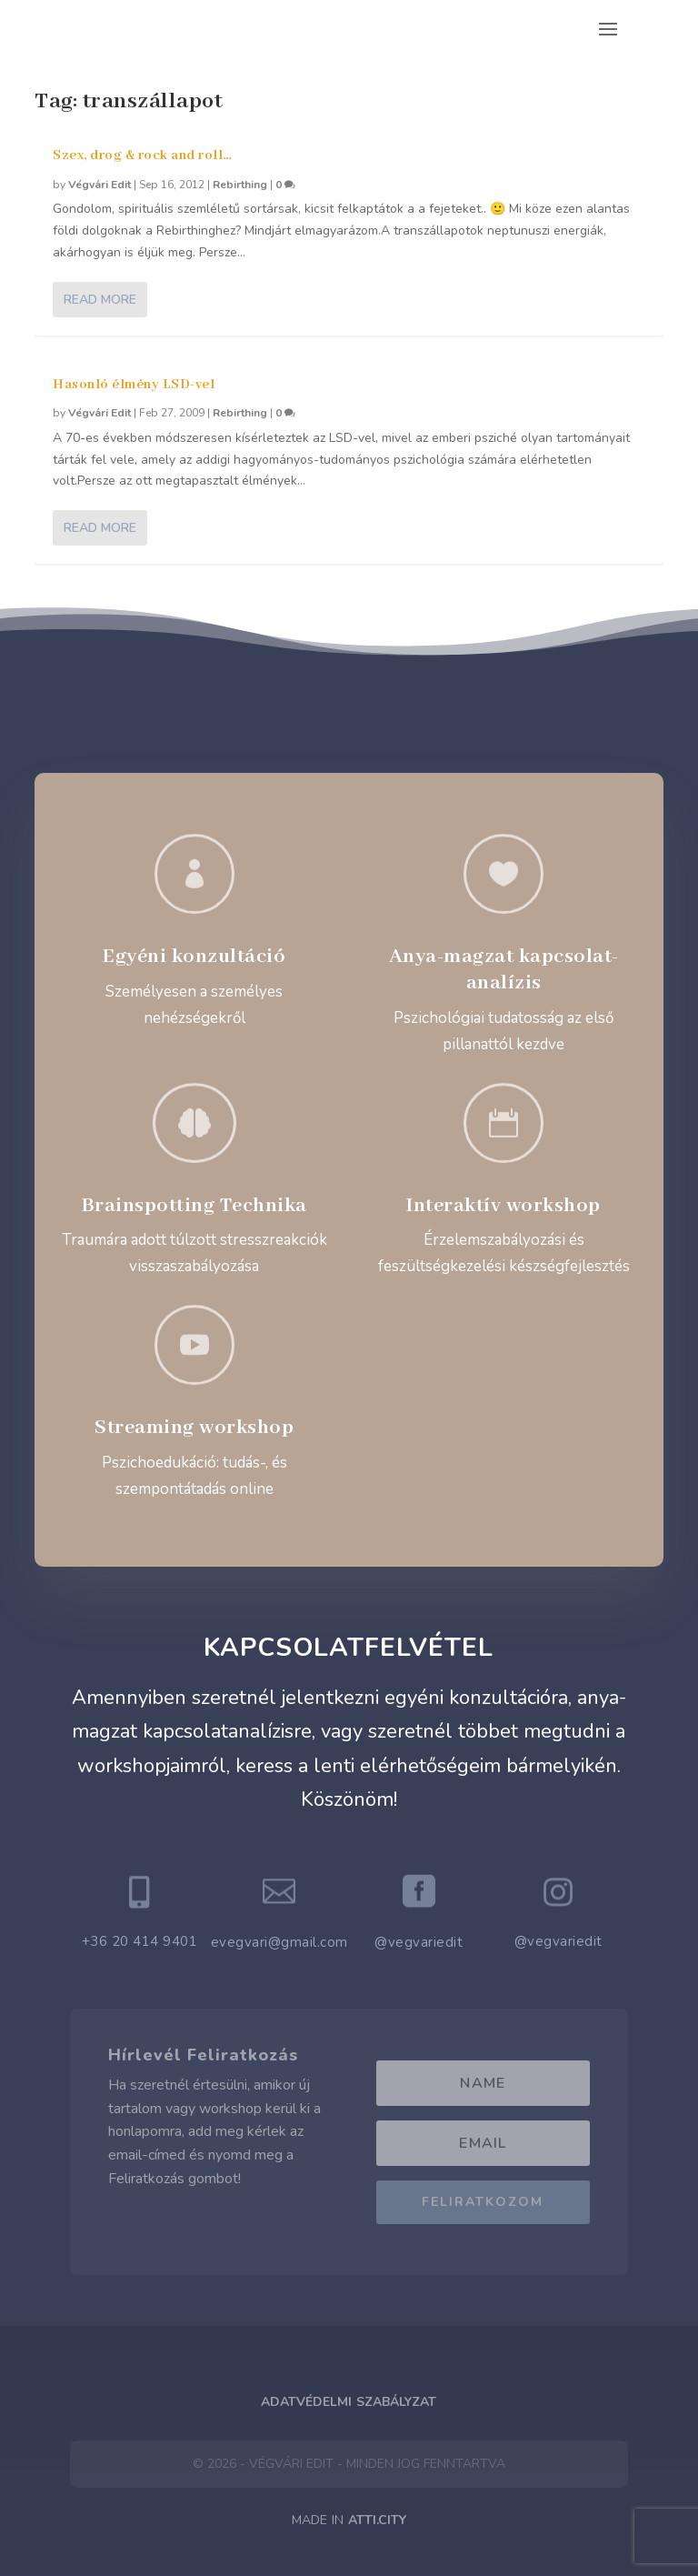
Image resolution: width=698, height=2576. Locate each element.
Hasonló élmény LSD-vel (133, 384)
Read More (100, 299)
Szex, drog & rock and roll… (143, 155)
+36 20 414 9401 (140, 1941)
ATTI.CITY (377, 2520)
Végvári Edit (99, 184)
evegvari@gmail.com (279, 1942)
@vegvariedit (418, 1942)
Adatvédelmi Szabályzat (348, 2402)
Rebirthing (240, 184)
